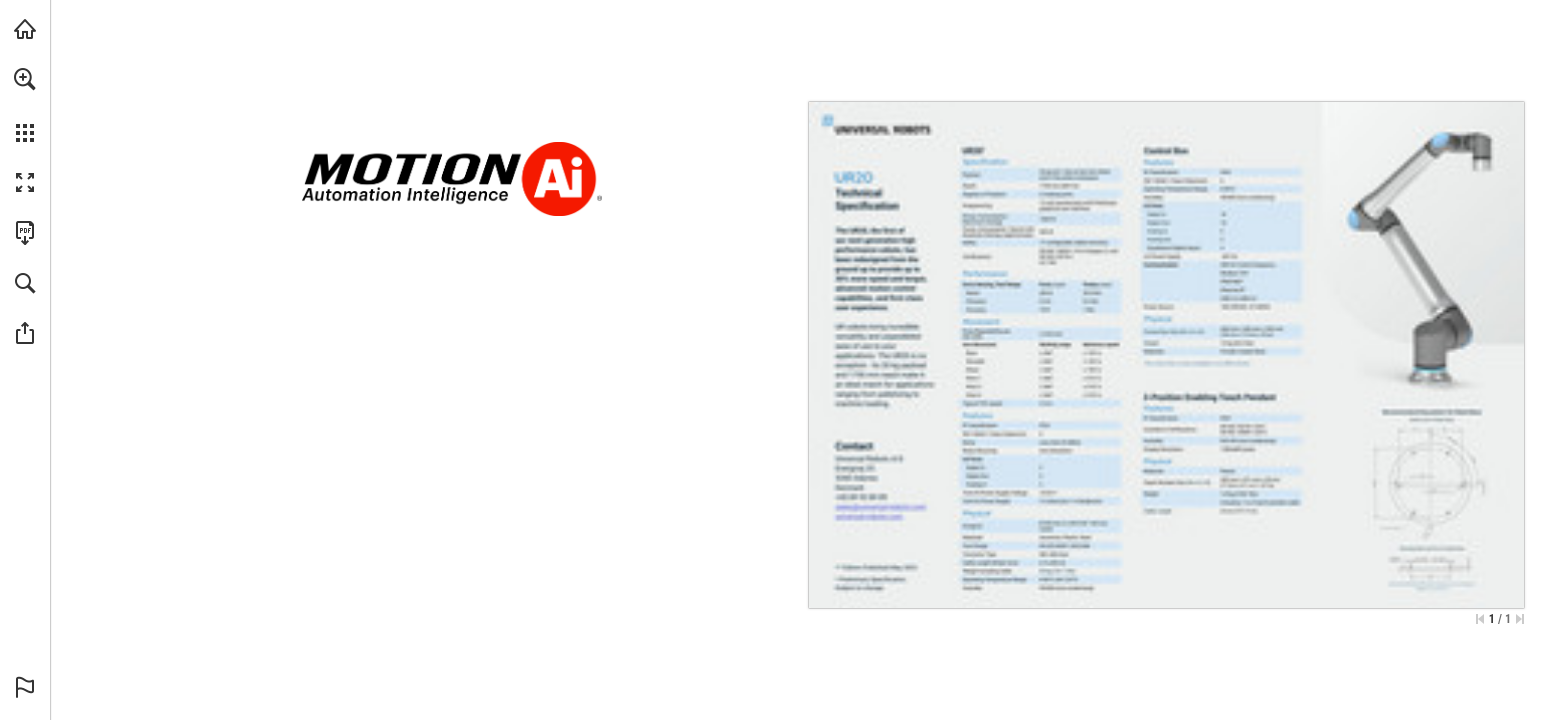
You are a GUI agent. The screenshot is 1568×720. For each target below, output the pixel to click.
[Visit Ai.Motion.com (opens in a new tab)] (25, 29)
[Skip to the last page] (1520, 619)
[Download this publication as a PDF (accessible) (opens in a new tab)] (25, 233)
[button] (25, 79)
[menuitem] (25, 105)
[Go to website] (869, 516)
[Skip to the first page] (1480, 619)
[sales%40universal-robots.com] (880, 507)
